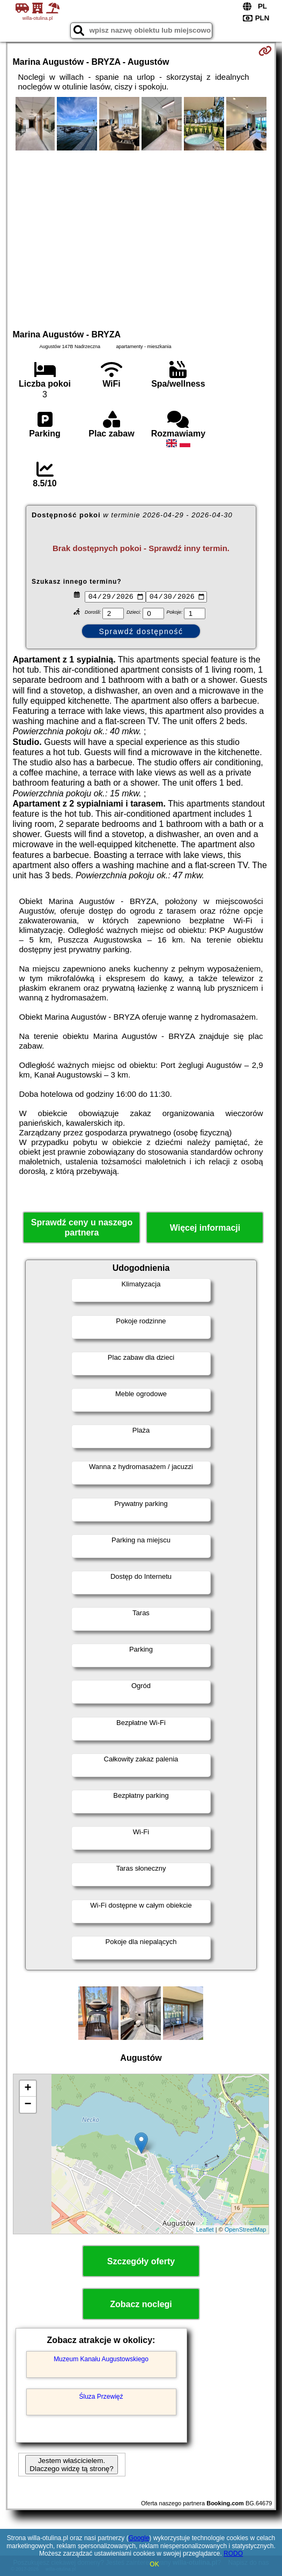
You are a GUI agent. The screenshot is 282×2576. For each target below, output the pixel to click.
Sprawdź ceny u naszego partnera (81, 1229)
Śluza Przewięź (101, 2397)
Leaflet (205, 2230)
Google (139, 2538)
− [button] (27, 2106)
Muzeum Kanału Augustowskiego (101, 2360)
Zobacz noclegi (141, 2305)
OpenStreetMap (245, 2230)
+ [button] (27, 2090)
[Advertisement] (141, 238)
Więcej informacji (205, 1229)
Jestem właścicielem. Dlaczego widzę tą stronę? (71, 2466)
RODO (233, 2553)
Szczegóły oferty (141, 2263)
